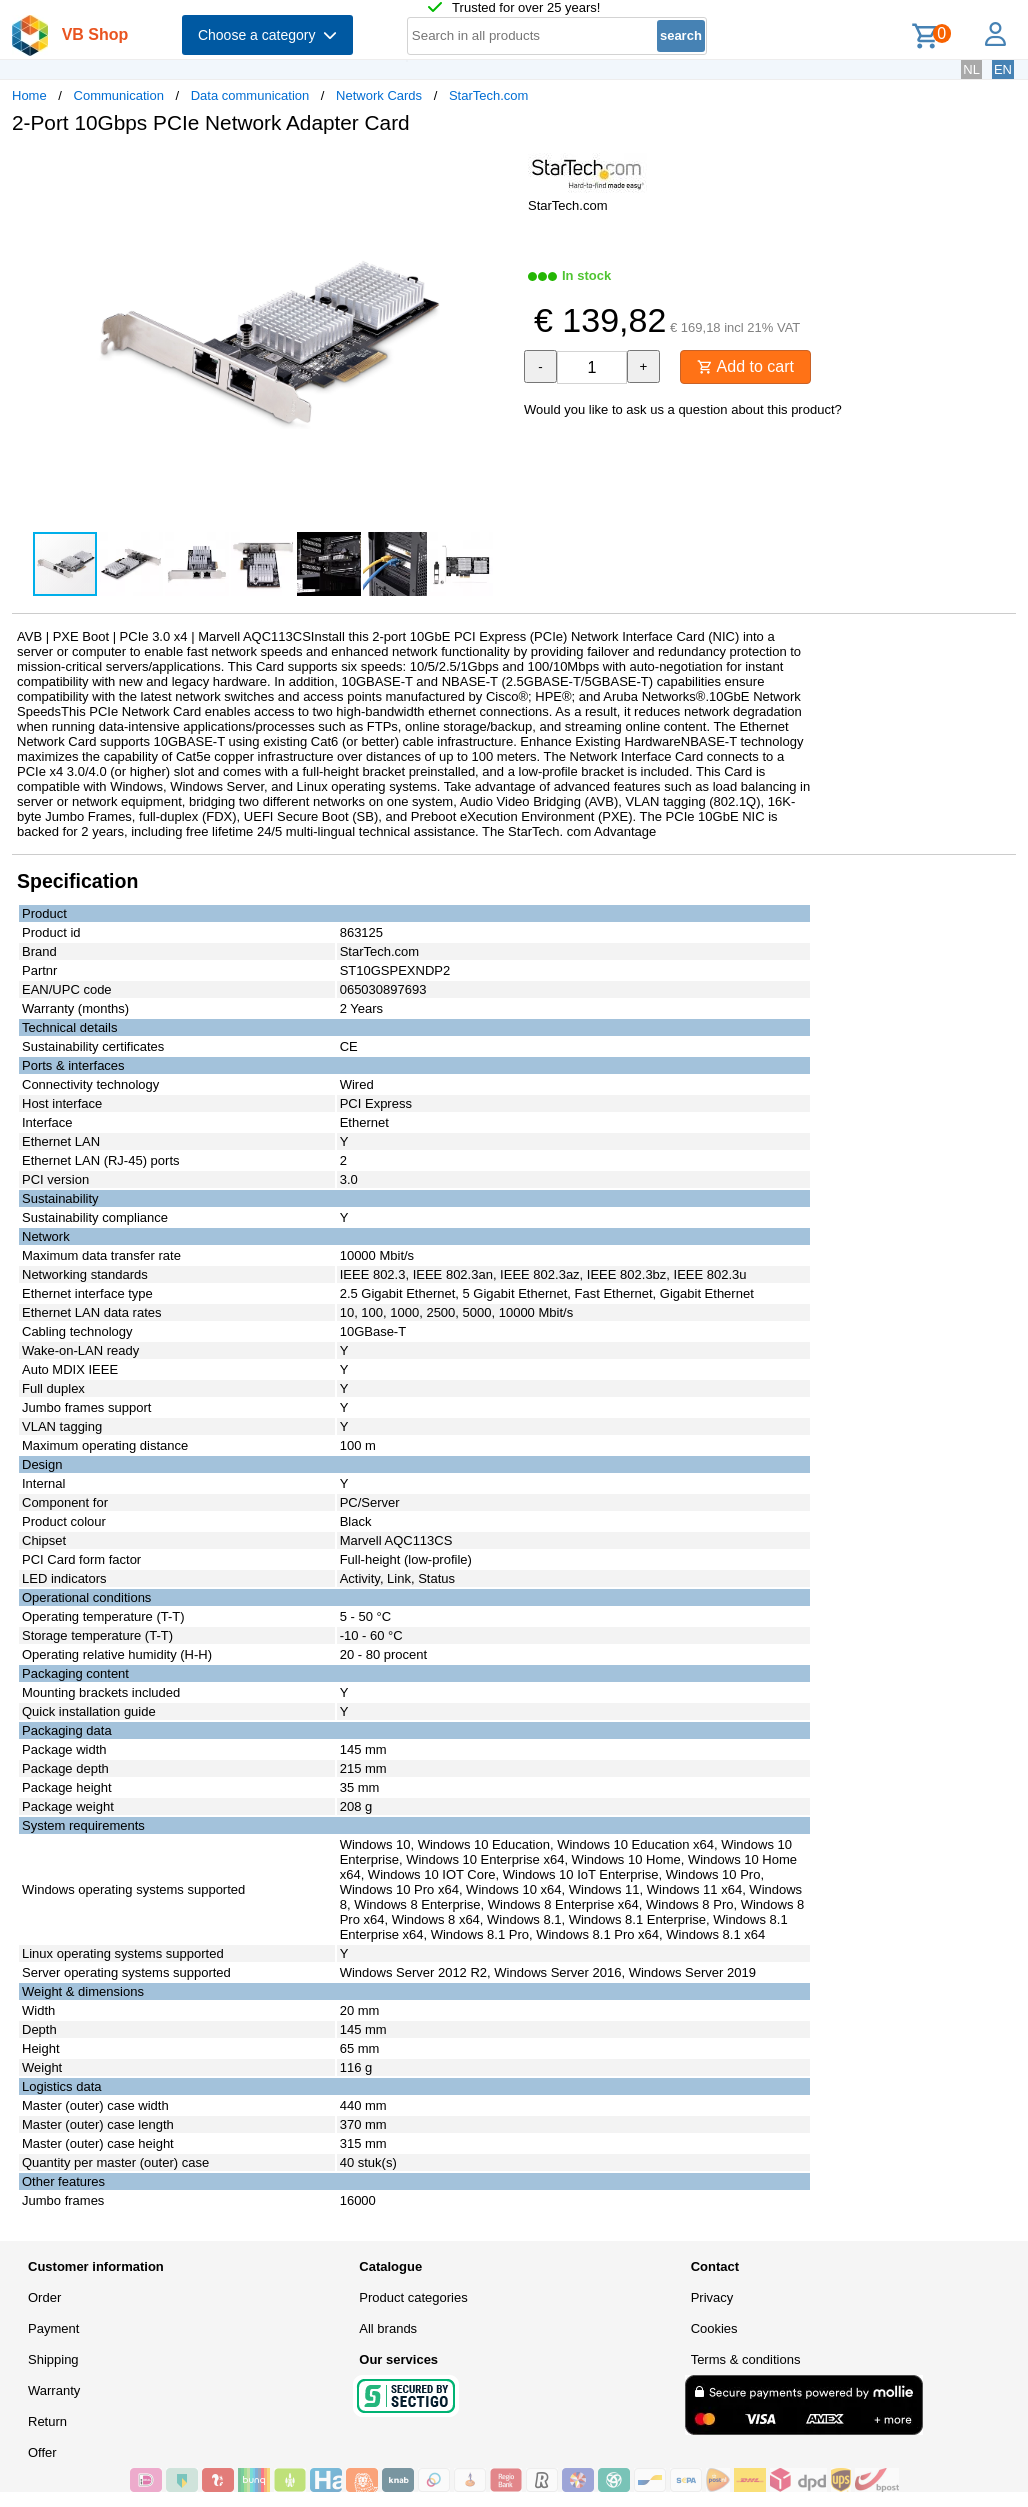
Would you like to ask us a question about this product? (683, 409)
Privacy (712, 2297)
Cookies (714, 2328)
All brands (388, 2328)
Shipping (53, 2359)
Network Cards (379, 95)
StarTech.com (488, 95)
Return (47, 2421)
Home (29, 95)
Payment (53, 2328)
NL (971, 69)
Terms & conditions (746, 2359)
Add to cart (745, 366)
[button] (496, 171)
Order (44, 2297)
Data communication (250, 95)
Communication (119, 95)
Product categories (413, 2297)
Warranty (54, 2390)
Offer (42, 2452)
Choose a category (267, 35)
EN (1003, 69)
